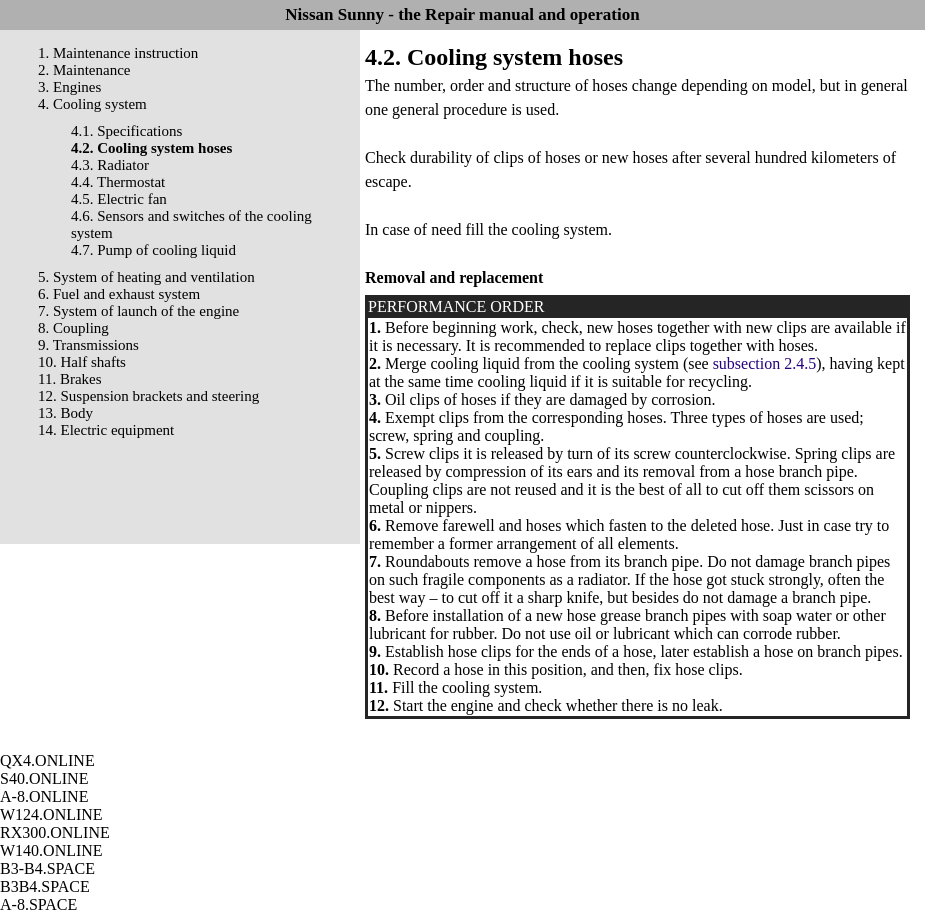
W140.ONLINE (51, 850)
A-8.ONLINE (44, 796)
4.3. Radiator (110, 165)
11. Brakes (70, 379)
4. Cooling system (92, 104)
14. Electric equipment (106, 430)
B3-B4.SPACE (47, 868)
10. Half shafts (82, 362)
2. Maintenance (84, 70)
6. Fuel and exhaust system (119, 294)
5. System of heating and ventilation (146, 277)
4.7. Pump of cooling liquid (153, 250)
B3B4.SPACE (45, 886)
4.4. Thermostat (118, 182)
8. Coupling (73, 328)
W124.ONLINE (51, 814)
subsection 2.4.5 (765, 363)
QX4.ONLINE (47, 760)
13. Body (65, 413)
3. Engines (69, 87)
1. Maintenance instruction (118, 53)
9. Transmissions (88, 345)
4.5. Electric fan (119, 199)
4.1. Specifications (126, 131)
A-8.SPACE (38, 904)
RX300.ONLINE (55, 832)
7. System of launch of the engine (138, 311)
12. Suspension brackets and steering (148, 396)
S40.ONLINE (44, 778)
